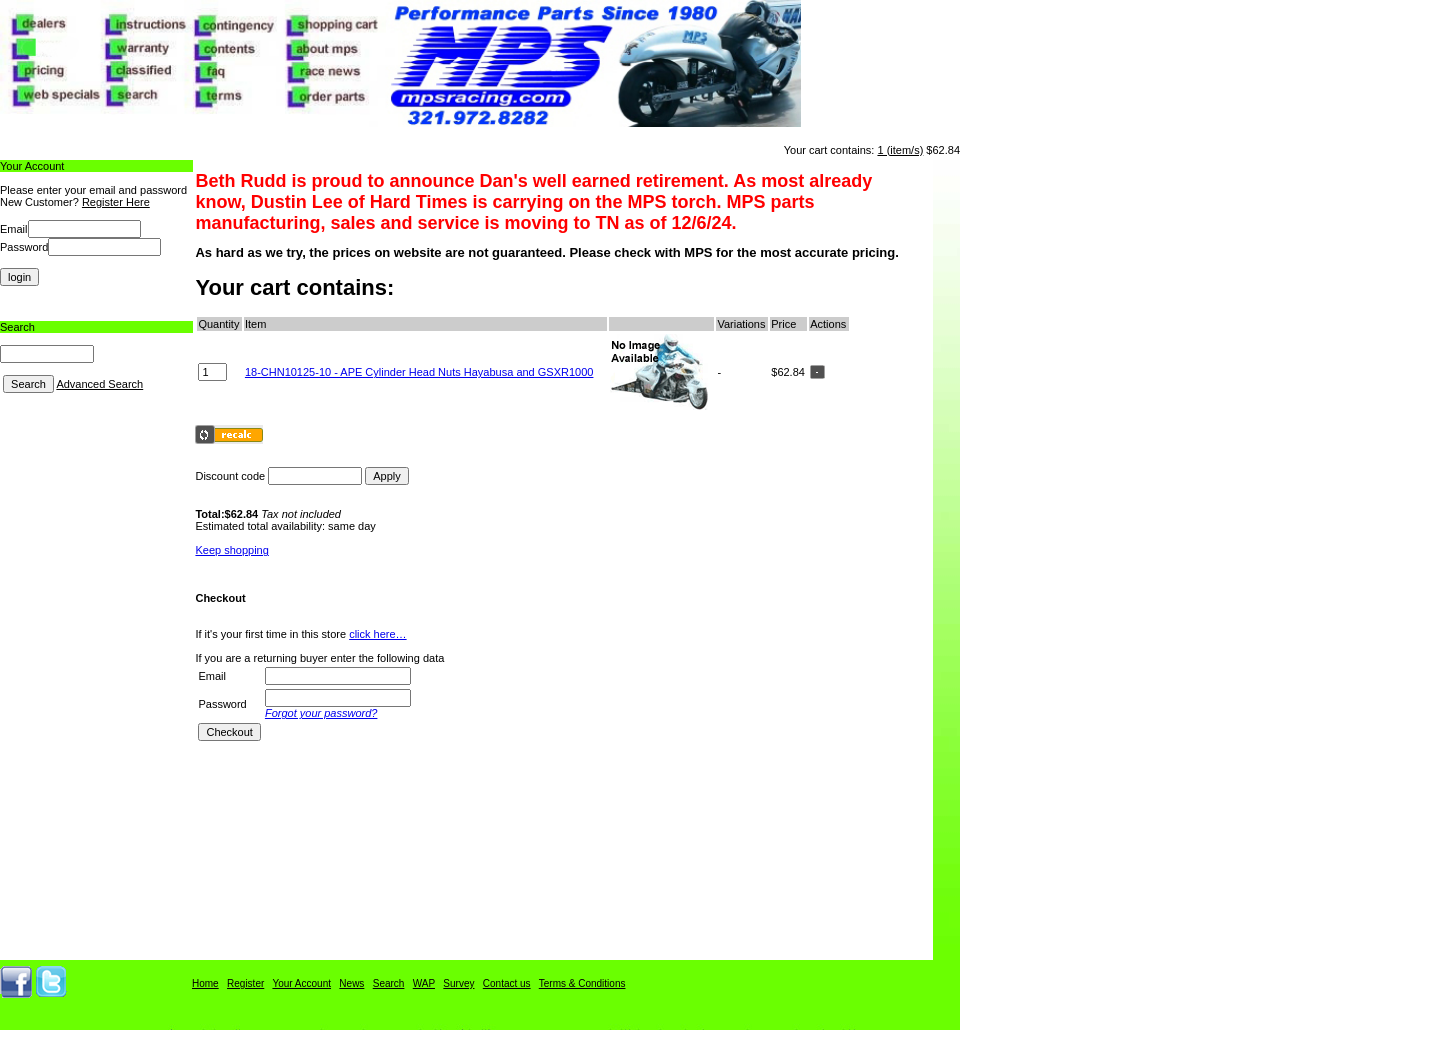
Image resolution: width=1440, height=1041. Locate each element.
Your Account (301, 983)
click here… (377, 634)
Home (205, 983)
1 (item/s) (900, 150)
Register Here (116, 202)
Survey (458, 983)
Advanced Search (99, 384)
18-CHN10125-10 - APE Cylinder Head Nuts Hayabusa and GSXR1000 (419, 372)
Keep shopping (231, 550)
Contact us (507, 983)
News (351, 983)
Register (245, 983)
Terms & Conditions (582, 983)
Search (389, 983)
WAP (424, 983)
